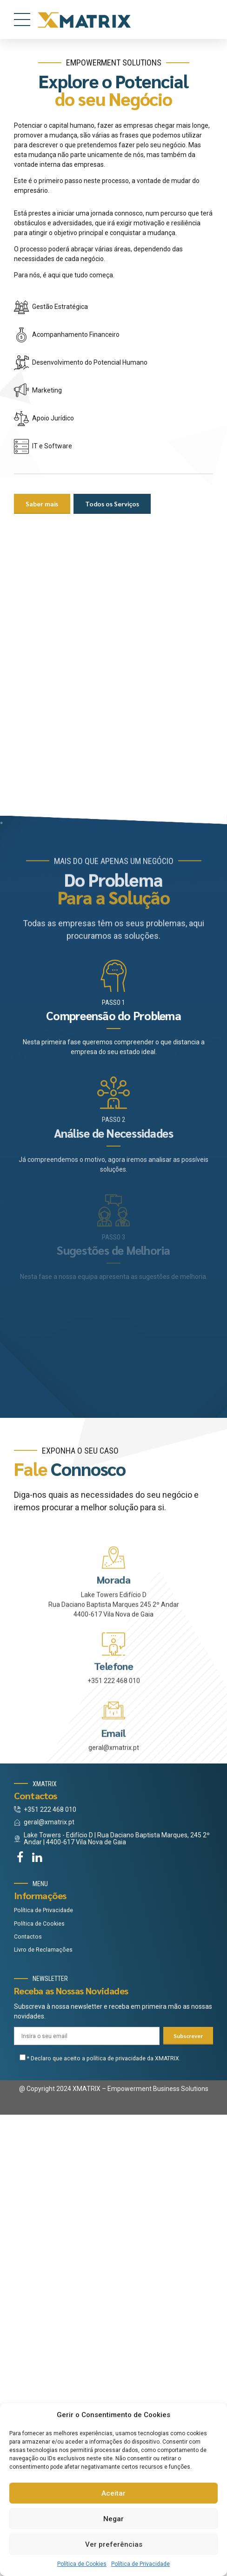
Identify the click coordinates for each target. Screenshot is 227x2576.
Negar (113, 2519)
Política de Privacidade (140, 2564)
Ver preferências (113, 2544)
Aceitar (113, 2493)
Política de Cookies (82, 2564)
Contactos (28, 2398)
